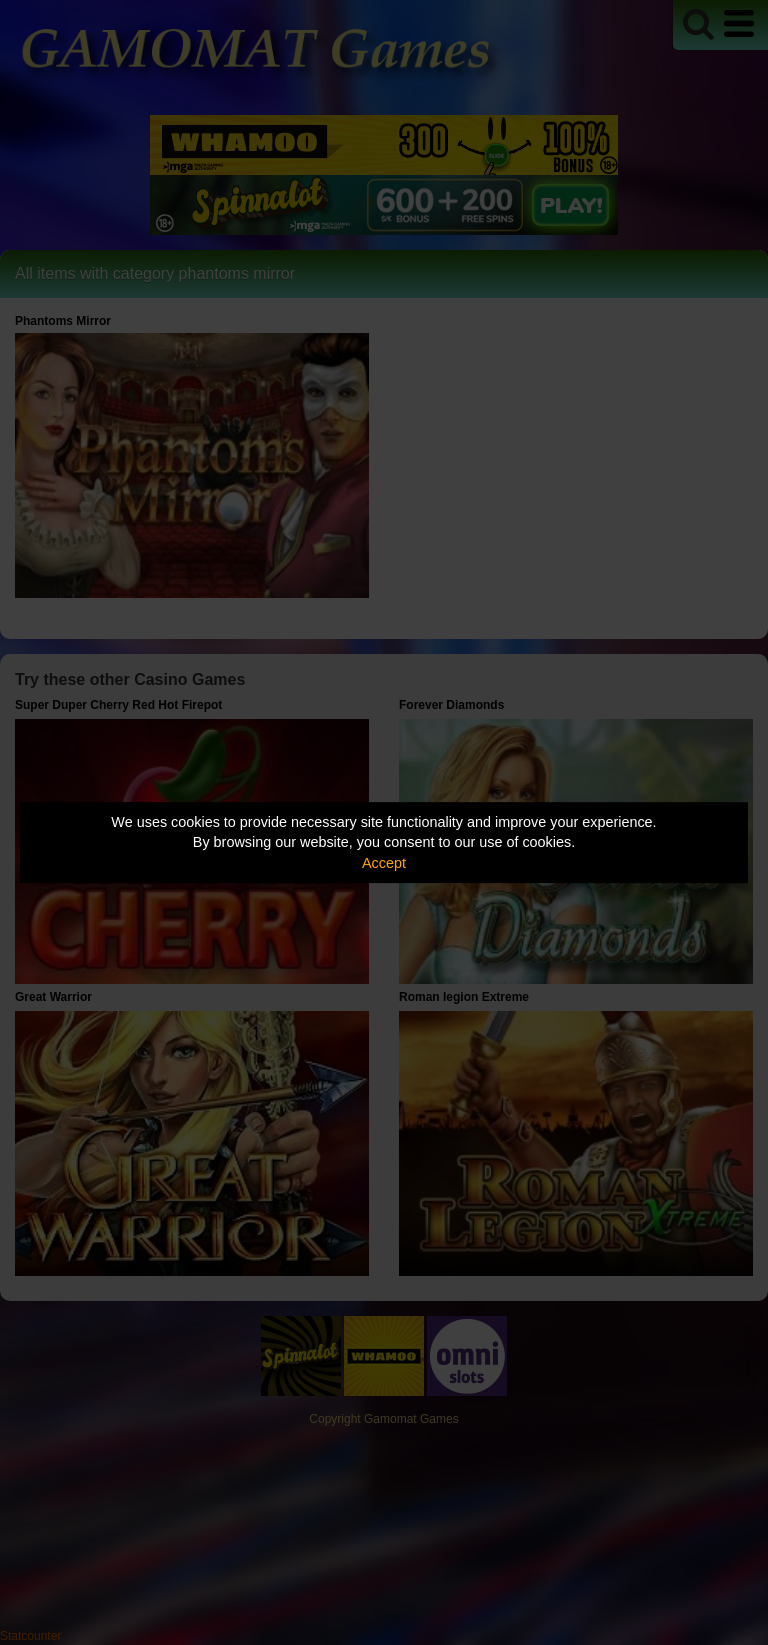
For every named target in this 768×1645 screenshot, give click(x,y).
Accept (384, 863)
